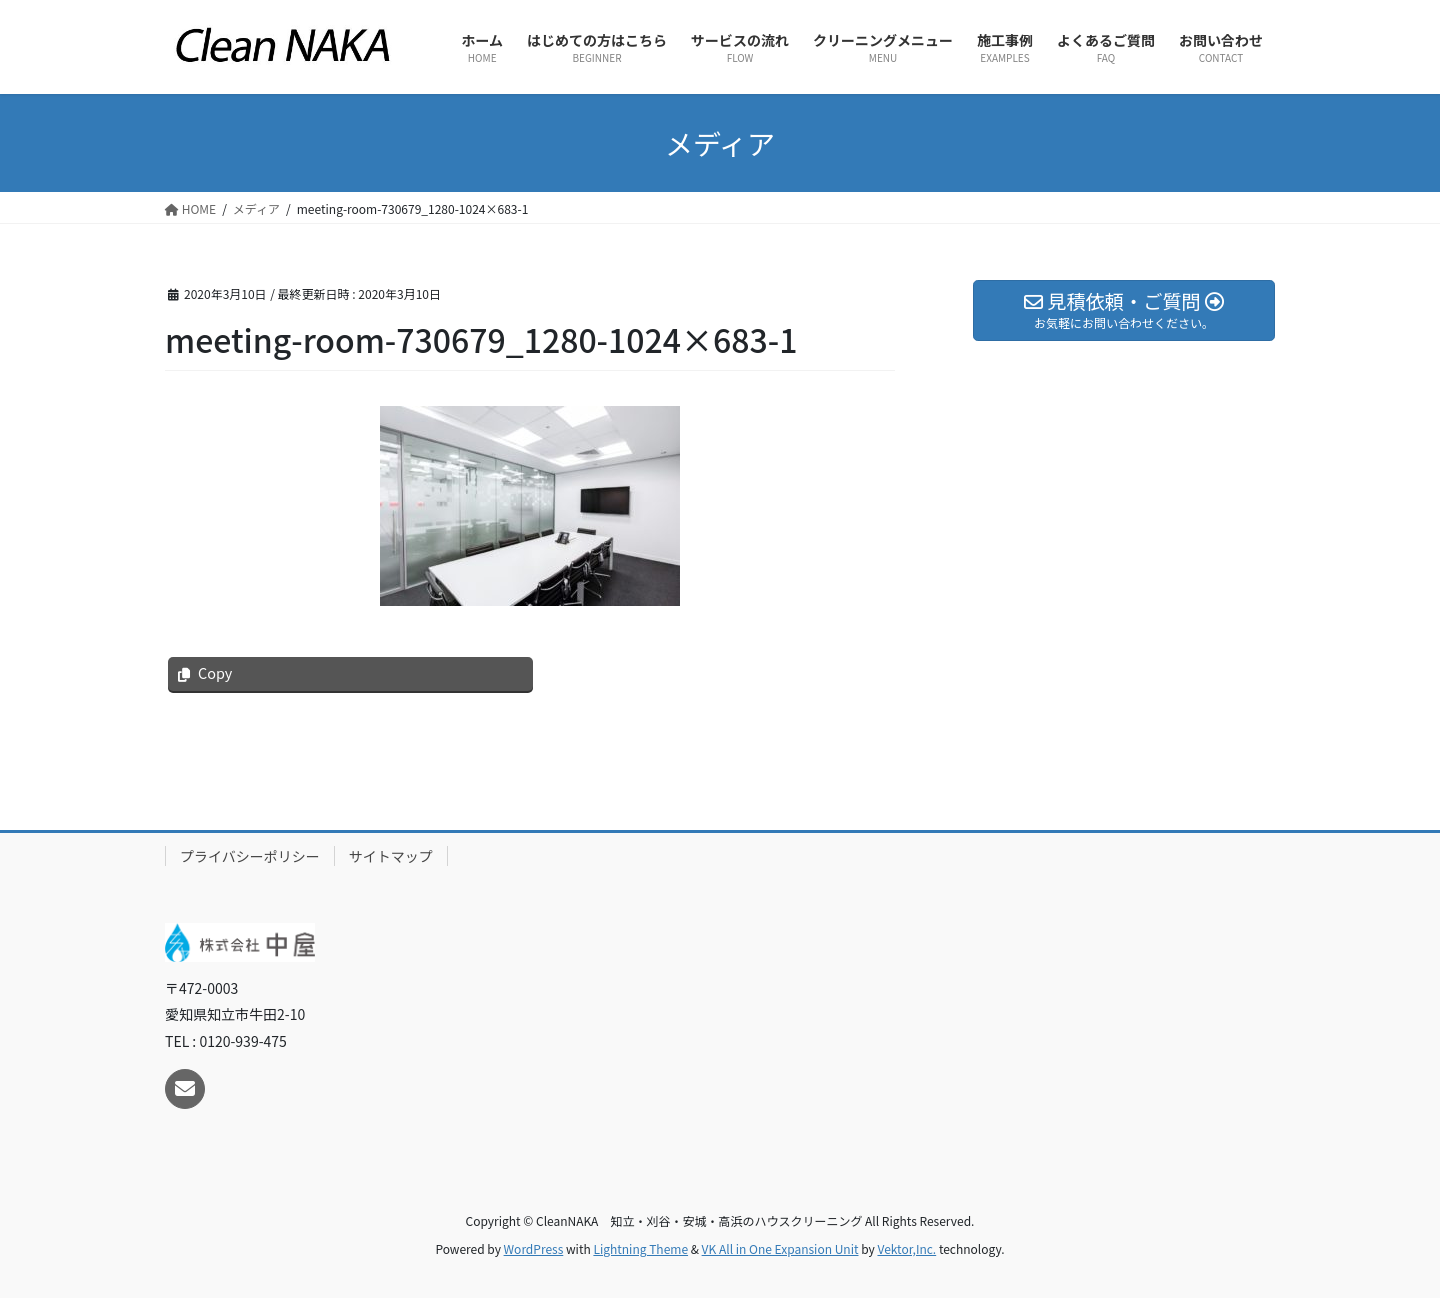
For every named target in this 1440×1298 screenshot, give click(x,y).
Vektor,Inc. (906, 1248)
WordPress (534, 1248)
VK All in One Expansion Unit (780, 1248)
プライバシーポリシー (250, 856)
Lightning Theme (640, 1248)
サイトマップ (391, 856)
